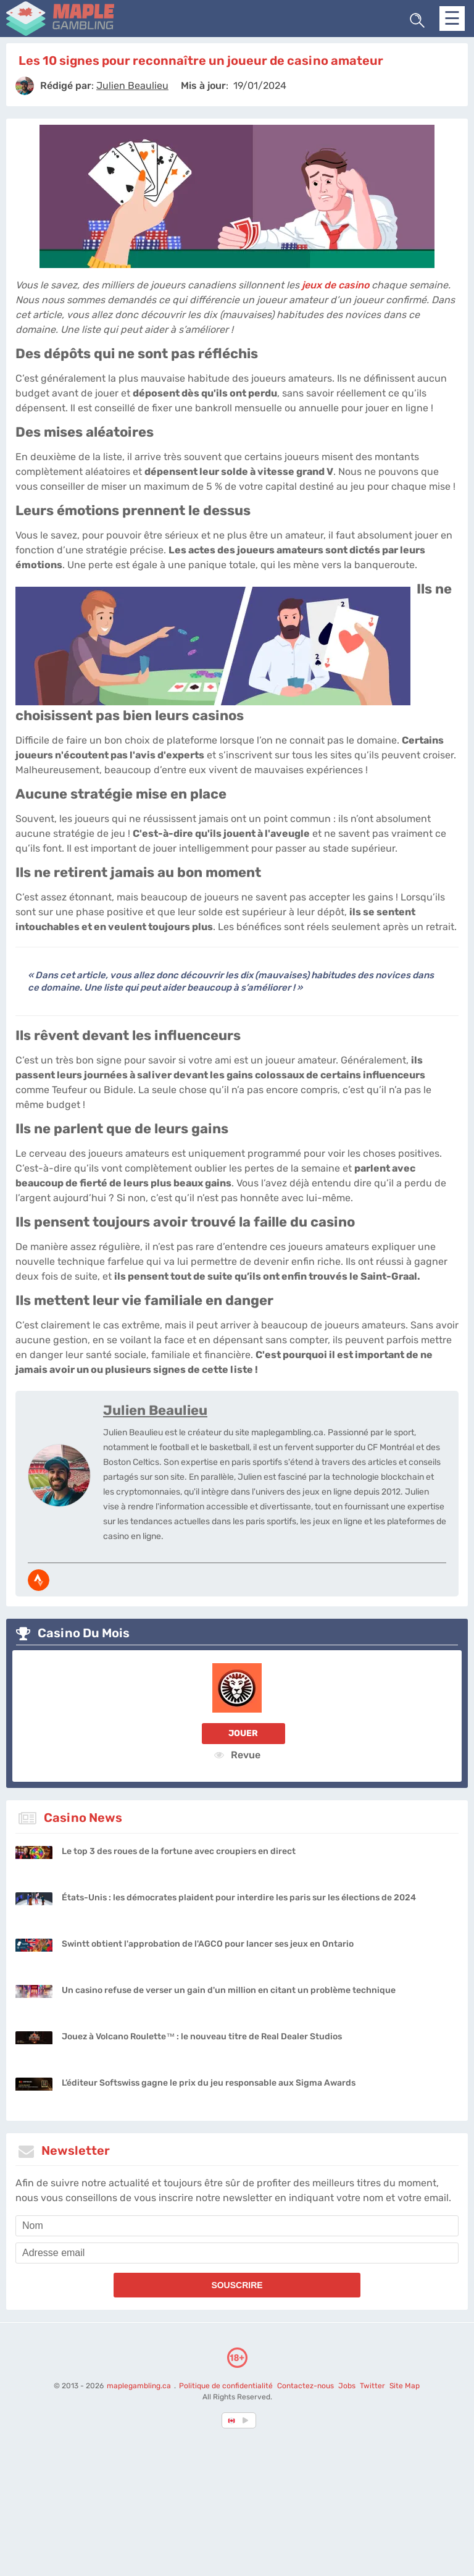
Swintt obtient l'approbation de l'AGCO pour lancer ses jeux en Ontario (208, 1944)
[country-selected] (232, 2420)
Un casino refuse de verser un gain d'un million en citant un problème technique (229, 1990)
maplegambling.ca (140, 2385)
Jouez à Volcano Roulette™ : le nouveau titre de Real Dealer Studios (202, 2036)
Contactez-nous (305, 2385)
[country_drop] (247, 2420)
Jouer (243, 1733)
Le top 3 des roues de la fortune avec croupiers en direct (179, 1851)
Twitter (372, 2385)
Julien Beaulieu (155, 1410)
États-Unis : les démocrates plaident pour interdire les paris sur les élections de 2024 (239, 1897)
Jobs (347, 2385)
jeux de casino (335, 285)
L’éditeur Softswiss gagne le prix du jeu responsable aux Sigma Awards (209, 2083)
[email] (237, 2252)
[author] (24, 86)
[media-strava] (38, 1580)
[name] (237, 2225)
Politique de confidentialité (227, 2385)
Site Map (404, 2385)
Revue (237, 1754)
